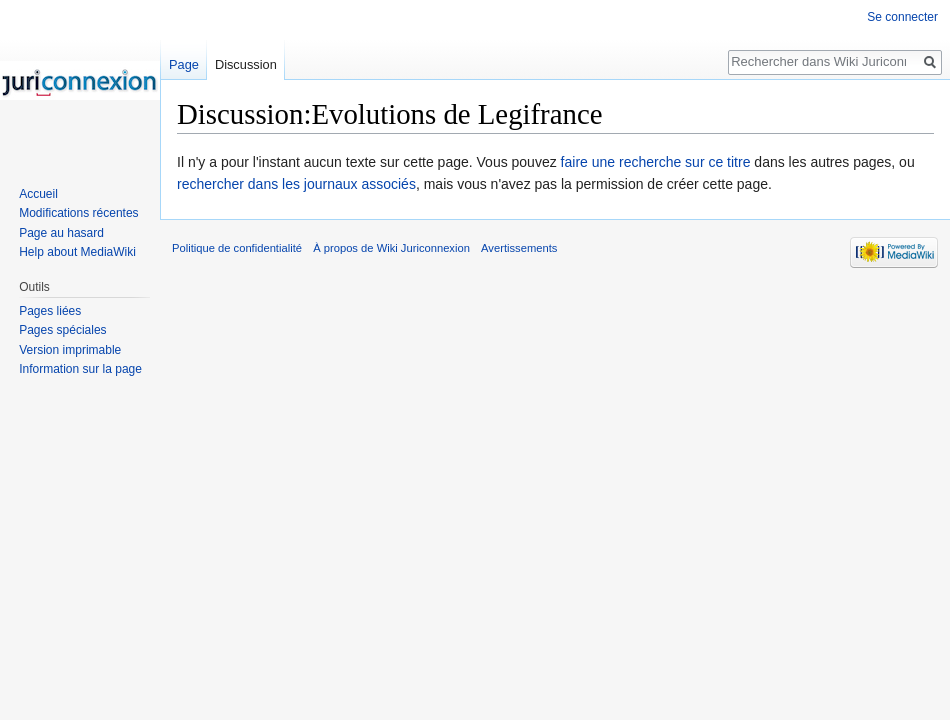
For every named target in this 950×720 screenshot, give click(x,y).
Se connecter (902, 17)
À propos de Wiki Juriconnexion (391, 248)
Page (184, 64)
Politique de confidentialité (237, 248)
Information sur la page (80, 369)
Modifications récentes (78, 213)
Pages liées (50, 311)
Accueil (38, 194)
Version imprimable (70, 350)
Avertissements (519, 248)
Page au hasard (61, 233)
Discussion (246, 64)
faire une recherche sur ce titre (656, 162)
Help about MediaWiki (77, 252)
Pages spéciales (62, 330)
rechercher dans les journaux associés (296, 184)
